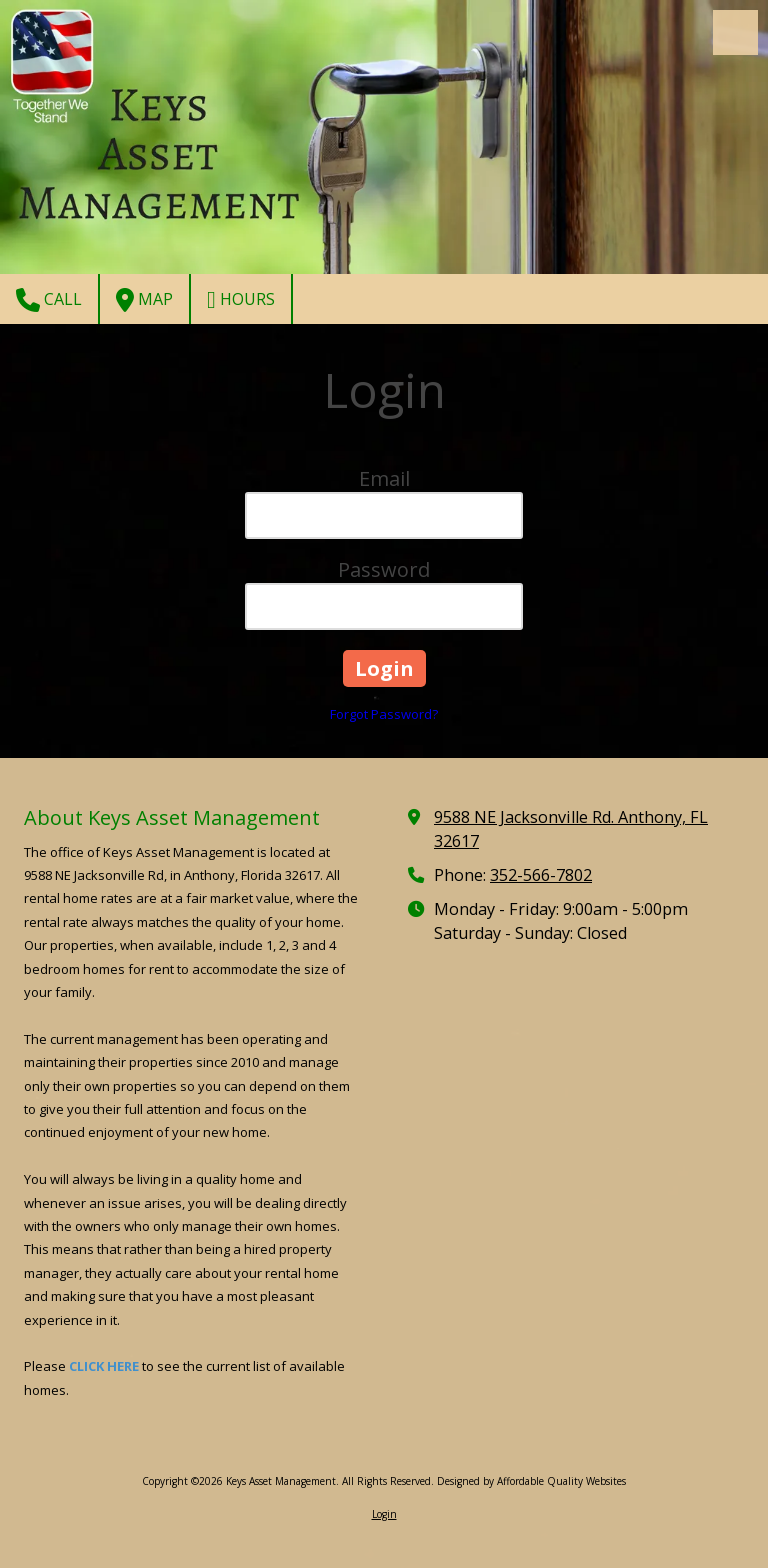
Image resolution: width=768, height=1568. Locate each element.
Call (49, 300)
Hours (241, 300)
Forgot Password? (384, 714)
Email (384, 478)
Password (384, 569)
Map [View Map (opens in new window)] (144, 300)
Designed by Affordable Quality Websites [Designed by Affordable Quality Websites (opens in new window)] (531, 1481)
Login (384, 1514)
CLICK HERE (104, 1366)
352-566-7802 (541, 875)
